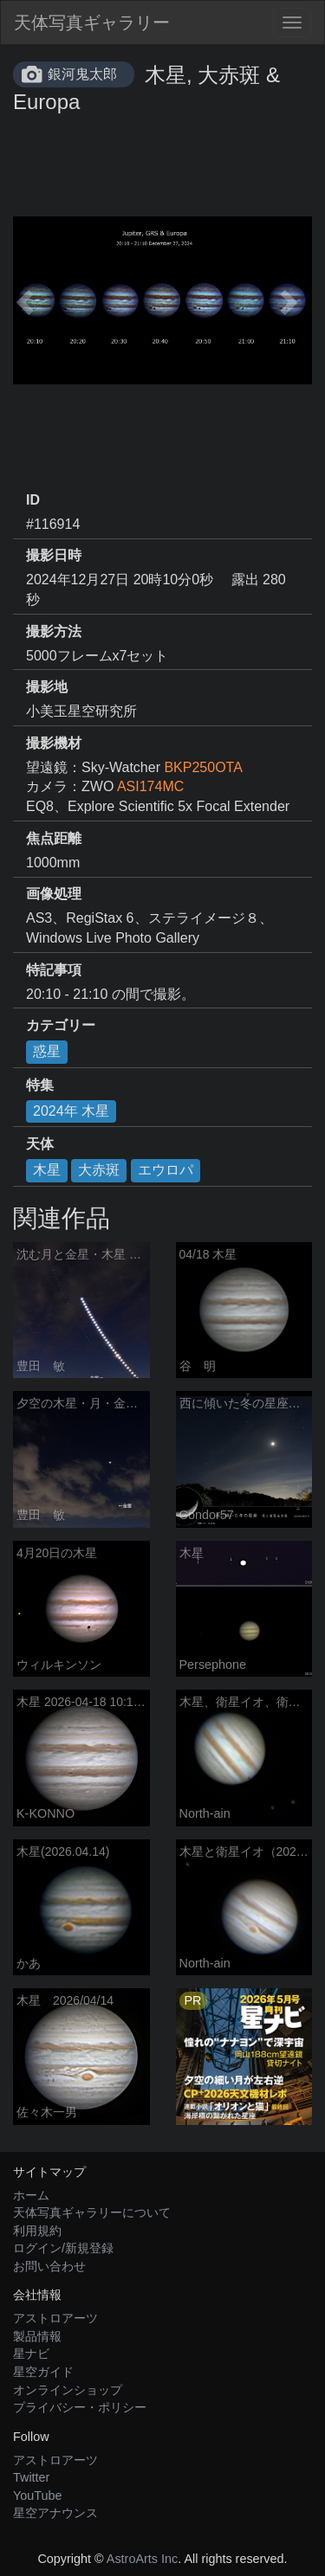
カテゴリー (60, 1025)
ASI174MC (150, 786)
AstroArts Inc (142, 2559)
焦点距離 (53, 838)
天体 (40, 1144)
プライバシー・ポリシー (79, 2407)
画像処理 (53, 893)
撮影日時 (53, 555)
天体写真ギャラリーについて (92, 2212)
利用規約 (37, 2231)
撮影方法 (53, 631)
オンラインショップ (67, 2390)
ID (33, 500)
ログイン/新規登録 (63, 2248)
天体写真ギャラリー (92, 22)
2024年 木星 (71, 1111)
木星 (47, 1169)
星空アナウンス (55, 2513)
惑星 (47, 1051)
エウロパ (165, 1169)
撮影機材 (53, 743)
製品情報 (37, 2336)
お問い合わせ (49, 2266)
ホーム (31, 2195)
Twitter (31, 2477)
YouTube (37, 2495)
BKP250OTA (203, 767)
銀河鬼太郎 (82, 74)
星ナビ (31, 2353)
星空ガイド (43, 2372)
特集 (40, 1085)
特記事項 (53, 970)
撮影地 (47, 686)
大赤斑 (99, 1169)
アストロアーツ (55, 2318)
